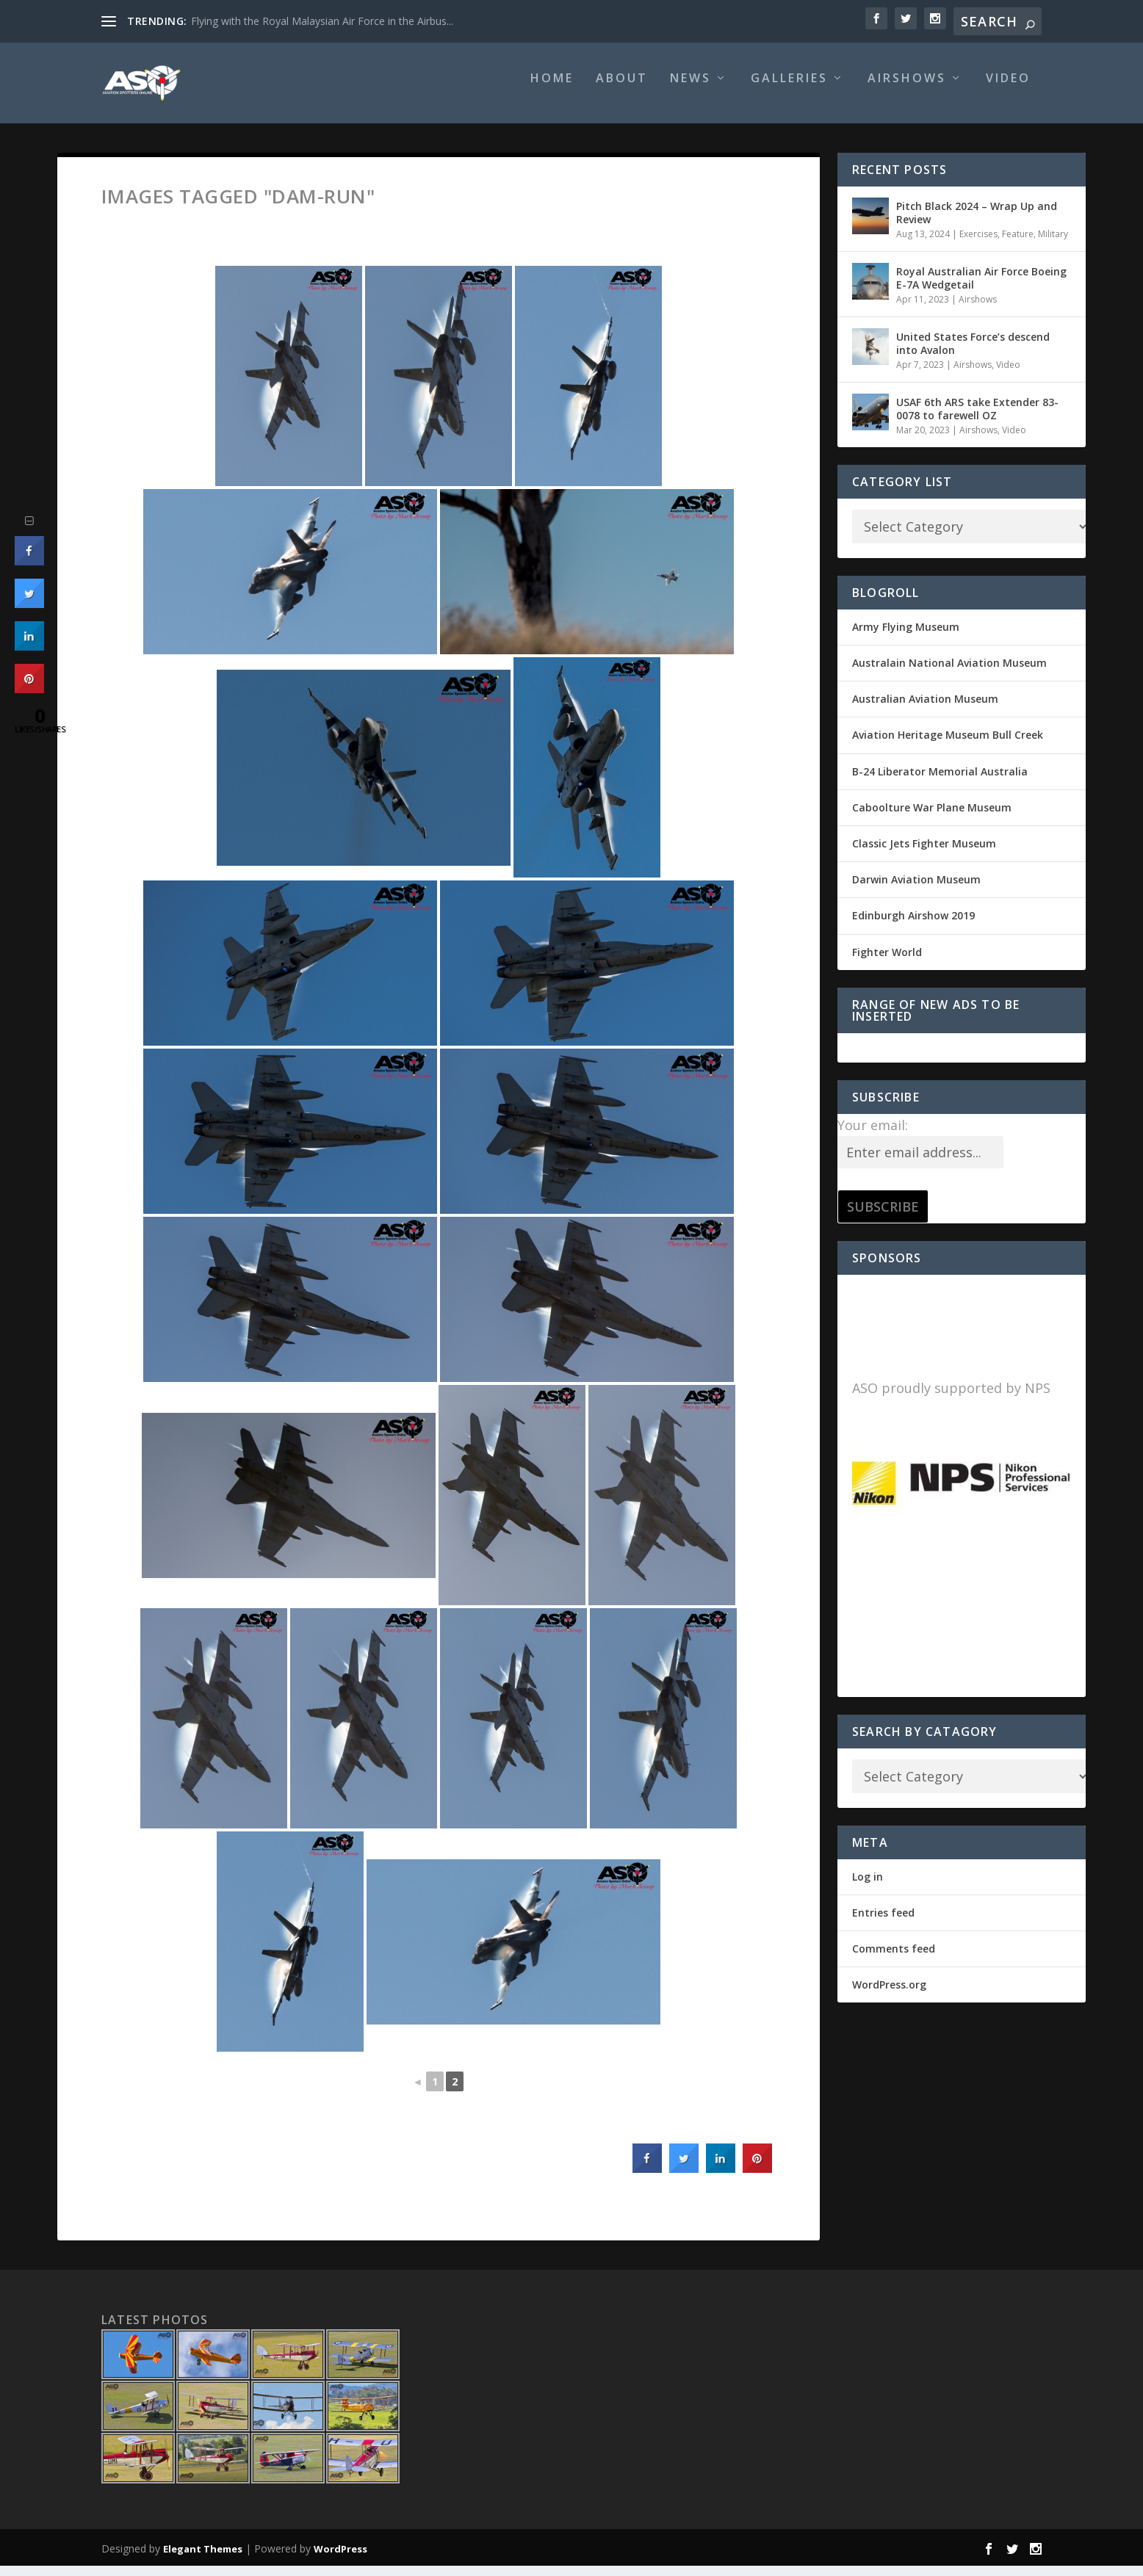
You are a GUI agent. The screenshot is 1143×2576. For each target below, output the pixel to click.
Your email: (872, 1135)
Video (1008, 89)
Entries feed (883, 1923)
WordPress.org (889, 1995)
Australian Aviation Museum (925, 709)
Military (1053, 244)
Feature (1018, 244)
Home (552, 89)
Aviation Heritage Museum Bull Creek (947, 745)
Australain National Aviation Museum (949, 673)
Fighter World (887, 962)
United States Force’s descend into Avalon (973, 353)
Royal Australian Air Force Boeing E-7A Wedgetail (981, 288)
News (690, 89)
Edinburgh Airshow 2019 (913, 926)
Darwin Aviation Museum (916, 890)
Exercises (978, 244)
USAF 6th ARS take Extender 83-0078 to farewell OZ (977, 419)
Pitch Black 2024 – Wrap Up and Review (976, 222)
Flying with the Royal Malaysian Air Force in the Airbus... (322, 21)
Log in (867, 1887)
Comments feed (893, 1959)
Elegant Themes (202, 2559)
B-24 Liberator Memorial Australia (940, 782)
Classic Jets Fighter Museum (924, 854)
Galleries (789, 89)
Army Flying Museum (905, 637)
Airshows (907, 89)
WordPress (340, 2559)
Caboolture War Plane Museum (932, 818)
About (622, 89)
